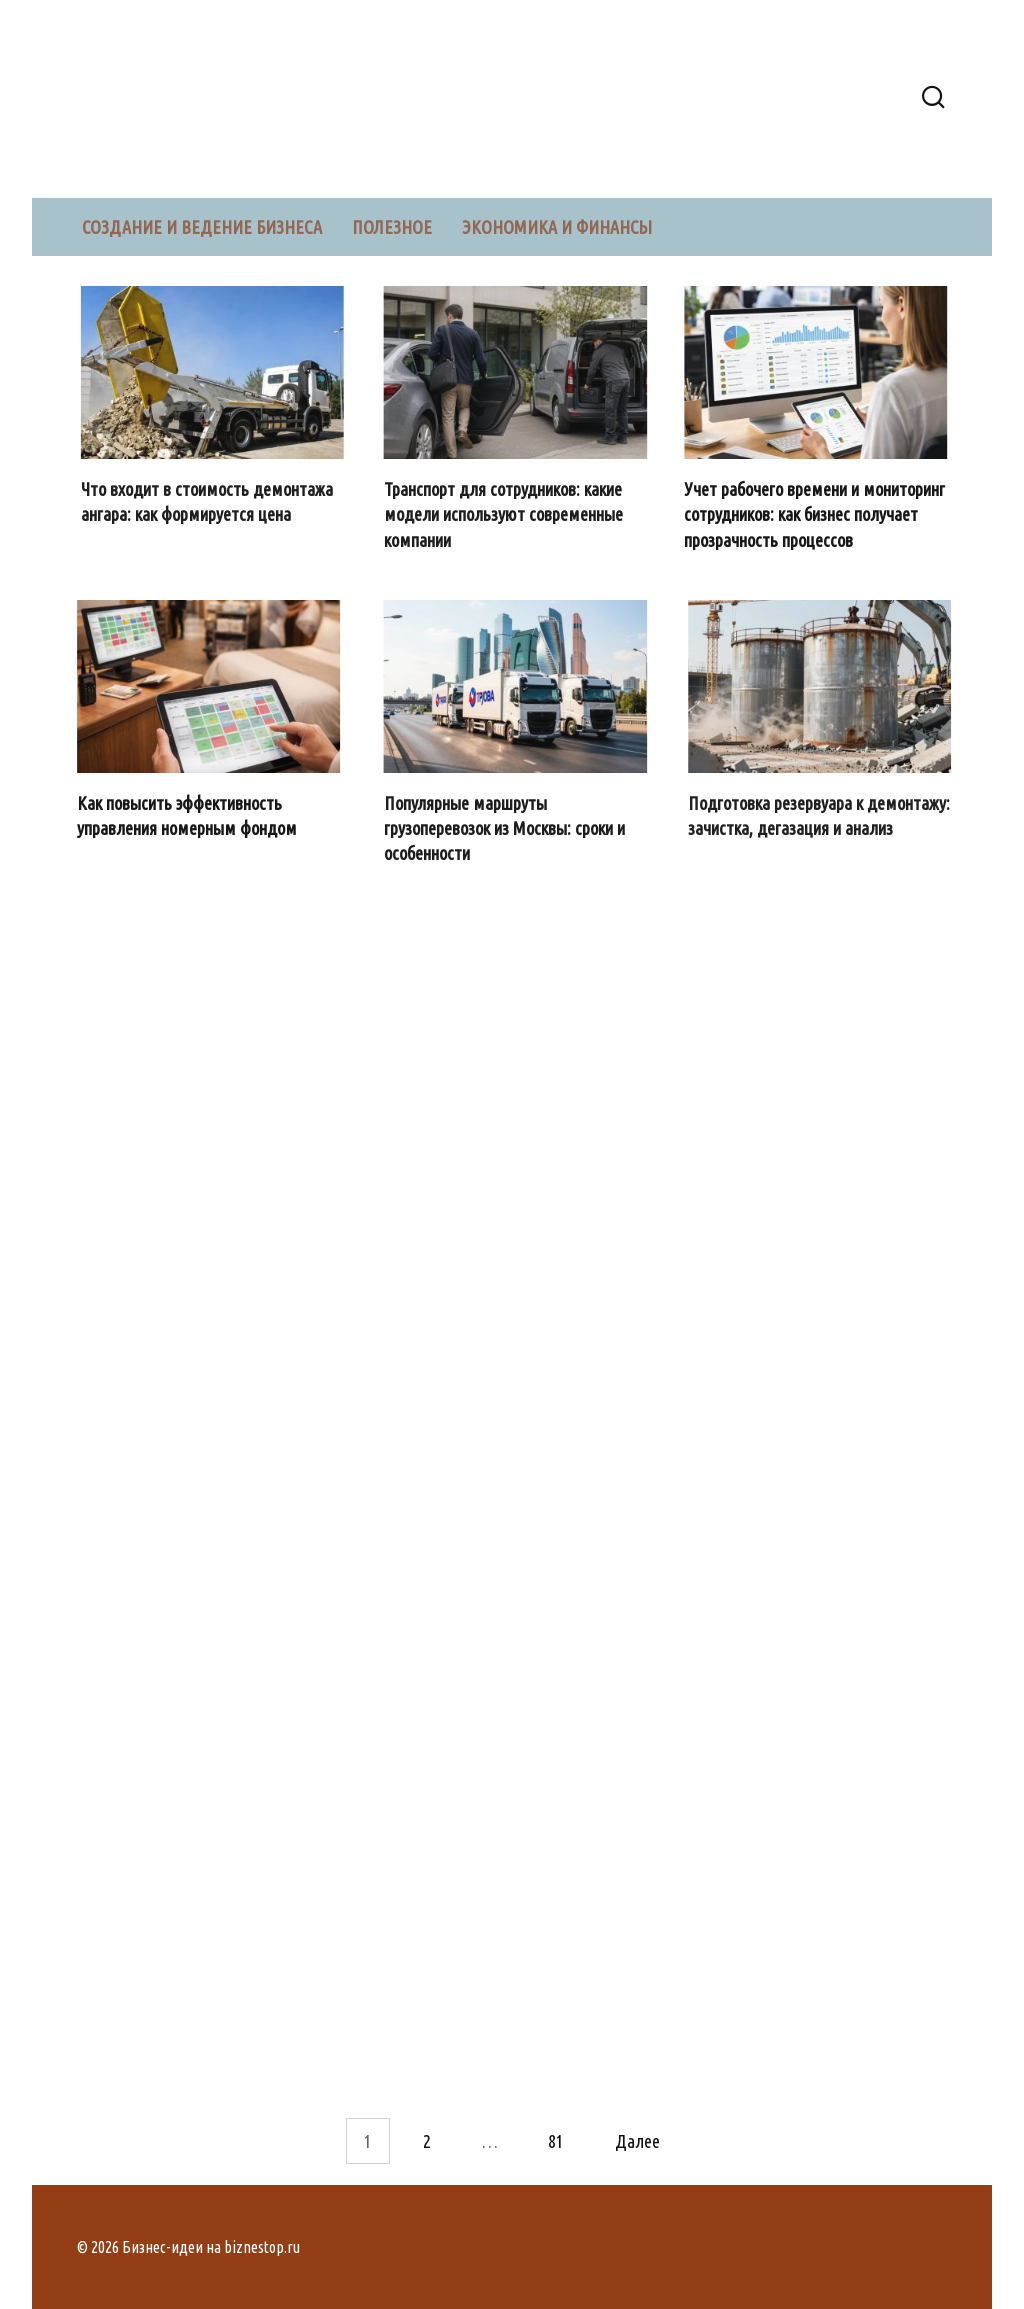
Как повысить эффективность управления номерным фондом (190, 815)
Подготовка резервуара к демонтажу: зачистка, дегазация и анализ (821, 815)
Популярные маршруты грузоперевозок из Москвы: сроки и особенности (506, 828)
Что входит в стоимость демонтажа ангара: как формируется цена (209, 501)
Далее (637, 2141)
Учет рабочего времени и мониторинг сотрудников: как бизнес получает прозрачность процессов (817, 514)
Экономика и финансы (557, 227)
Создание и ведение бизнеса (202, 227)
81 (556, 2141)
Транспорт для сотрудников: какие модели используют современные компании (505, 514)
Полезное (392, 227)
